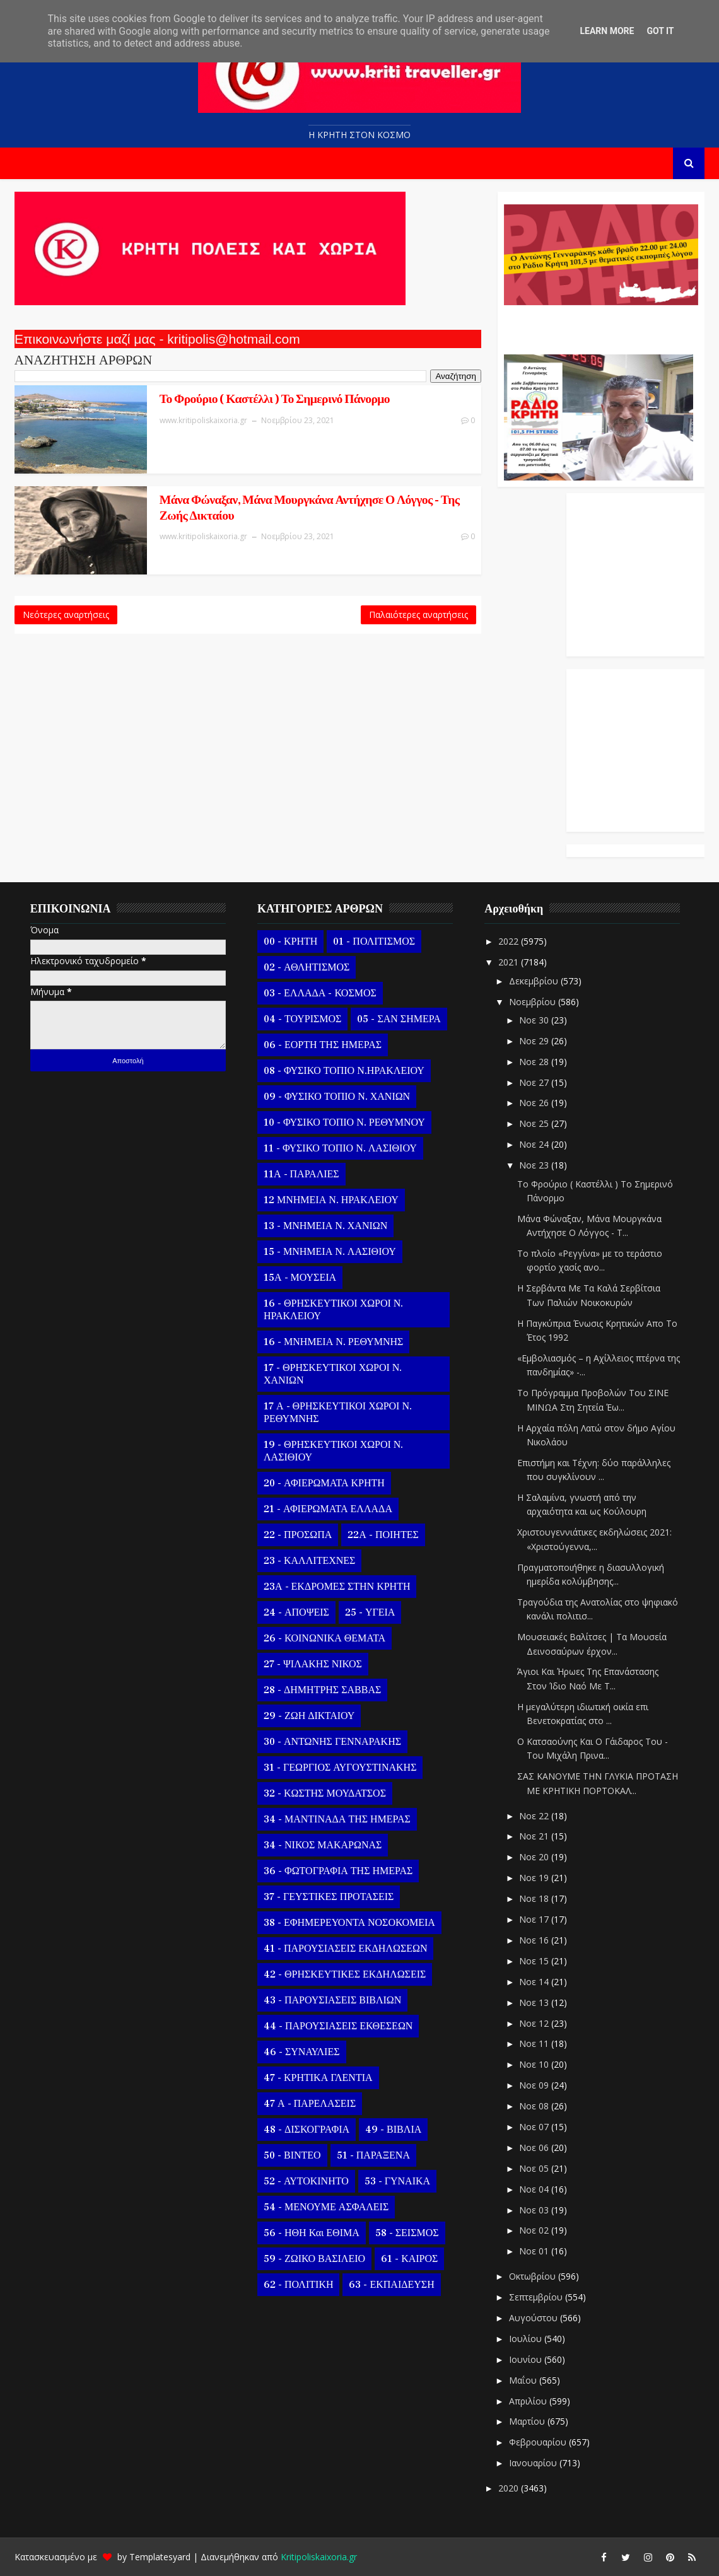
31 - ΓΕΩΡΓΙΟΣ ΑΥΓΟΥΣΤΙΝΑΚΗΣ (340, 1767)
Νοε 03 (535, 2210)
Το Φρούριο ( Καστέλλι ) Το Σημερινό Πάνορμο (278, 399)
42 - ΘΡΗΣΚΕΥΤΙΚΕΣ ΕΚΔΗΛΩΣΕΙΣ (345, 1974)
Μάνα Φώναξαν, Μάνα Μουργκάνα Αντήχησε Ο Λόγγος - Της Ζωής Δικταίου (312, 507)
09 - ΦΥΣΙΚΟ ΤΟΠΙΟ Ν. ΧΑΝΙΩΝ (337, 1096)
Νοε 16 (535, 1940)
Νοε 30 (535, 1020)
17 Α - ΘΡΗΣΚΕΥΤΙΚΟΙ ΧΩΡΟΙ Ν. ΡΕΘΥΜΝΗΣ (338, 1412)
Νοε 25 (535, 1123)
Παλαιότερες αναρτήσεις (418, 615)
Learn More (607, 31)
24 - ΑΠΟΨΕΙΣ (296, 1612)
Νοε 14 (535, 1982)
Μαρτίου (528, 2421)
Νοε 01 (535, 2251)
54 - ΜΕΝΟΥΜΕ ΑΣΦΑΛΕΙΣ (326, 2207)
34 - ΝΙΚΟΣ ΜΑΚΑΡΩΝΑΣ (323, 1845)
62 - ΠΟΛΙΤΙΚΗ (298, 2284)
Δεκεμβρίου (535, 981)
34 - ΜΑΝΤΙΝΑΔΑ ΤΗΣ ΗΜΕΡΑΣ (337, 1819)
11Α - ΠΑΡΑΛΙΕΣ (301, 1174)
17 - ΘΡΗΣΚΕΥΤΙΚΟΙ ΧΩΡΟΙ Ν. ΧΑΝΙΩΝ (333, 1374)
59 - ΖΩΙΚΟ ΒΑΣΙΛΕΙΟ (314, 2259)
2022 (509, 941)
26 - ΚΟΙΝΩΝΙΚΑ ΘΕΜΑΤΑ (324, 1638)
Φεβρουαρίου (539, 2442)
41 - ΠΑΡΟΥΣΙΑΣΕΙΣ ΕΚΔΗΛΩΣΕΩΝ (345, 1948)
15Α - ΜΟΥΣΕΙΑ (300, 1277)
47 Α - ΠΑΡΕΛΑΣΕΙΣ (310, 2103)
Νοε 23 (535, 1165)
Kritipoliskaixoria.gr (319, 2557)
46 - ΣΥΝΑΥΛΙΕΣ (302, 2052)
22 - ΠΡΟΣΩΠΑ (298, 1535)
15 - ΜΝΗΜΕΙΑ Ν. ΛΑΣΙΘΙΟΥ (330, 1251)
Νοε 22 (535, 1816)
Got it (660, 31)
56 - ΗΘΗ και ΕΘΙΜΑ (312, 2233)
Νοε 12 (535, 2023)
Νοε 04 (535, 2189)
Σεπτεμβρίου (537, 2297)
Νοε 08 (535, 2106)
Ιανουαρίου (534, 2463)
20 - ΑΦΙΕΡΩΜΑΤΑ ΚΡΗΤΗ (324, 1483)
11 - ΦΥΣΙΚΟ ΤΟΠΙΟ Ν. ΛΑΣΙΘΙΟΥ (340, 1148)
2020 (509, 2488)
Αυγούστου (534, 2318)
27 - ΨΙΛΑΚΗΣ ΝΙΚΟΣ (313, 1664)
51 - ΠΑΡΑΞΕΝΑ (373, 2155)
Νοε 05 (535, 2168)
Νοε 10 (535, 2064)
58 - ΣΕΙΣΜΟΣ (407, 2233)
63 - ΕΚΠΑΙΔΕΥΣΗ (391, 2284)
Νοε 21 (535, 1836)
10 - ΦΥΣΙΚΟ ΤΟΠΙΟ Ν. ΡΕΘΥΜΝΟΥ (344, 1122)
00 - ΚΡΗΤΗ (290, 941)
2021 (509, 962)
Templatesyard (159, 2557)
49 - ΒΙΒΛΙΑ (393, 2129)
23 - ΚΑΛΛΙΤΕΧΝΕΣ (309, 1560)
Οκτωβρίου (533, 2276)
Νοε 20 (535, 1857)
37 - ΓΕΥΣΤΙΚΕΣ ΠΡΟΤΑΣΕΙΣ (329, 1897)
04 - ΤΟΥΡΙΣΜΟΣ (302, 1019)
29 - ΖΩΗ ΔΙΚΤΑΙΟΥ (309, 1716)
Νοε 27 (535, 1082)
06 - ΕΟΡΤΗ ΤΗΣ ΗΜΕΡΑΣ (323, 1045)
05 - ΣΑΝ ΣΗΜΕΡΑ (398, 1019)
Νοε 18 (535, 1898)
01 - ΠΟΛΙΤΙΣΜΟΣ (374, 941)
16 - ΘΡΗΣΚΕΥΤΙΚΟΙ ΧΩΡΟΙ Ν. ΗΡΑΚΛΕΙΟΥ (333, 1309)
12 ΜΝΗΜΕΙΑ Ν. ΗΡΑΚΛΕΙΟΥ (331, 1200)
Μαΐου (524, 2380)
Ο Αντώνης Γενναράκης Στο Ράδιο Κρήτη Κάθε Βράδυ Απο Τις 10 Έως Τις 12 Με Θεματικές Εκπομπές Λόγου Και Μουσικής (599, 323)
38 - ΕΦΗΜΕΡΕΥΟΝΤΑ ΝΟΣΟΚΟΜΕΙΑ (349, 1922)
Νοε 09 (535, 2085)
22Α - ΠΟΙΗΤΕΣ (383, 1535)
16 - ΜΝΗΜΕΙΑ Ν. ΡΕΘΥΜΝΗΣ (333, 1342)
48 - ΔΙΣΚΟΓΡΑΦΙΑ (306, 2129)
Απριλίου (529, 2401)
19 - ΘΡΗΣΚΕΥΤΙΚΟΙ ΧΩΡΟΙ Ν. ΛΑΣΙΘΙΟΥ (333, 1451)
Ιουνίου (526, 2359)
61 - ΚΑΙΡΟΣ (409, 2259)
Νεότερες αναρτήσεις (66, 615)
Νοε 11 (535, 2043)
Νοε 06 (535, 2147)
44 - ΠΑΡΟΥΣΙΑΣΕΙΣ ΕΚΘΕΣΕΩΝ (338, 2026)
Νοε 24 (535, 1144)
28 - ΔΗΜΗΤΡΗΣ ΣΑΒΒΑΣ (322, 1690)
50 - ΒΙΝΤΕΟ (292, 2155)
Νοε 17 (535, 1919)
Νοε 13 (535, 2002)
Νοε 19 (535, 1878)
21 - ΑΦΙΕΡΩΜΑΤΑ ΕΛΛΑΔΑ (328, 1509)
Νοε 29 (535, 1041)
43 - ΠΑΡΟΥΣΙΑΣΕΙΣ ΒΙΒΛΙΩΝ (332, 2000)
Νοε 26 (535, 1103)
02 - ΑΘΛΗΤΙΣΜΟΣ (306, 967)
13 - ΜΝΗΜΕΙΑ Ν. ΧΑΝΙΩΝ (325, 1226)
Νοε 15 (535, 1961)
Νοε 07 (535, 2127)
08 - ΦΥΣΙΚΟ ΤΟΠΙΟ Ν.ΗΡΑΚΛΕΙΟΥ (344, 1070)
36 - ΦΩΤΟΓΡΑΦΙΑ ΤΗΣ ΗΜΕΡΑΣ (338, 1871)
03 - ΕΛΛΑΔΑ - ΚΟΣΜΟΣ (320, 993)
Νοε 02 (535, 2230)
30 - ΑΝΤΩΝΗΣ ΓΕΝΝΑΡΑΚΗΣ (332, 1741)
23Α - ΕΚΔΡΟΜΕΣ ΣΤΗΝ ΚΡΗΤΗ (337, 1586)
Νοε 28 (535, 1062)
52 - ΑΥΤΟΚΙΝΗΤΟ (306, 2181)
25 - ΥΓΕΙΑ (370, 1612)
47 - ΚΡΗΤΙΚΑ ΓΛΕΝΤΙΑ (318, 2078)
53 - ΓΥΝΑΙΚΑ (397, 2181)
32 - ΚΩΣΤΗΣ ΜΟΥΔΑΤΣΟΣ (325, 1793)
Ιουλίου (526, 2339)
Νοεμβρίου (533, 1002)
